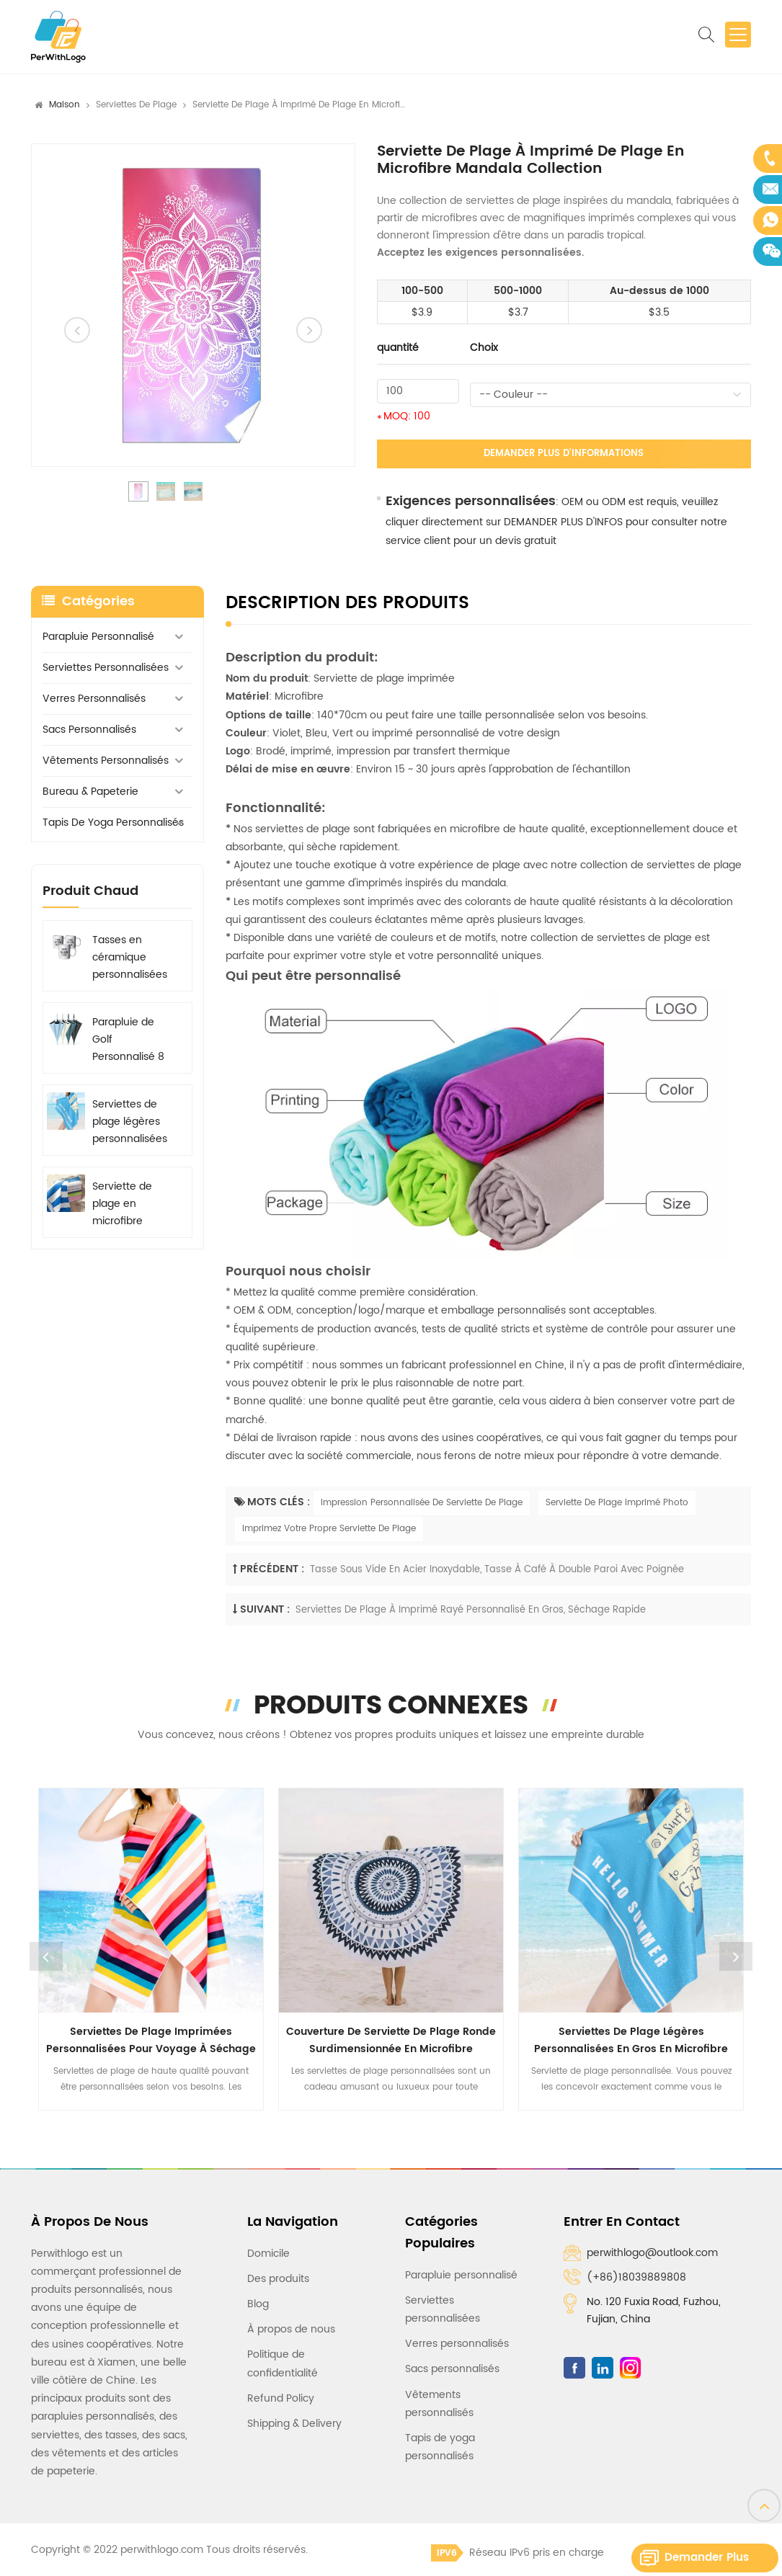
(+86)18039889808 (636, 2277)
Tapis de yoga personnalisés (113, 822)
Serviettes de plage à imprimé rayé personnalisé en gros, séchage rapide (471, 1610)
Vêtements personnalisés (106, 760)
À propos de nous (291, 2329)
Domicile (268, 2253)
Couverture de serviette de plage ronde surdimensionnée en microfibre (391, 2040)
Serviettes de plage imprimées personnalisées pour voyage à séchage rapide (151, 2040)
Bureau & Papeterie (90, 791)
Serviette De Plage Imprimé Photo (617, 1503)
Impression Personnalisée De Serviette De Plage (422, 1503)
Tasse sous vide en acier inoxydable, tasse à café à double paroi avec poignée (497, 1569)
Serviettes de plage (136, 105)
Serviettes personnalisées (106, 667)
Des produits (278, 2278)
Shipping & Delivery (294, 2423)
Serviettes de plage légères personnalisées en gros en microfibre (129, 1122)
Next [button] (735, 1956)
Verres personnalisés (94, 698)
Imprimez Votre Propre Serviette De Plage (329, 1529)
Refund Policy (280, 2398)
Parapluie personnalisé (98, 636)
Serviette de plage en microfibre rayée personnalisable (131, 1204)
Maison (64, 105)
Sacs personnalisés (89, 729)
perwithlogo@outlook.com (652, 2253)
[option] (193, 305)
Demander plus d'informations (564, 453)
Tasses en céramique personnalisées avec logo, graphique (129, 958)
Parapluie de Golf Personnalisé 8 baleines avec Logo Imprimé (128, 1040)
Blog (258, 2304)
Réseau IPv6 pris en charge (517, 2552)
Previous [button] (46, 1956)
